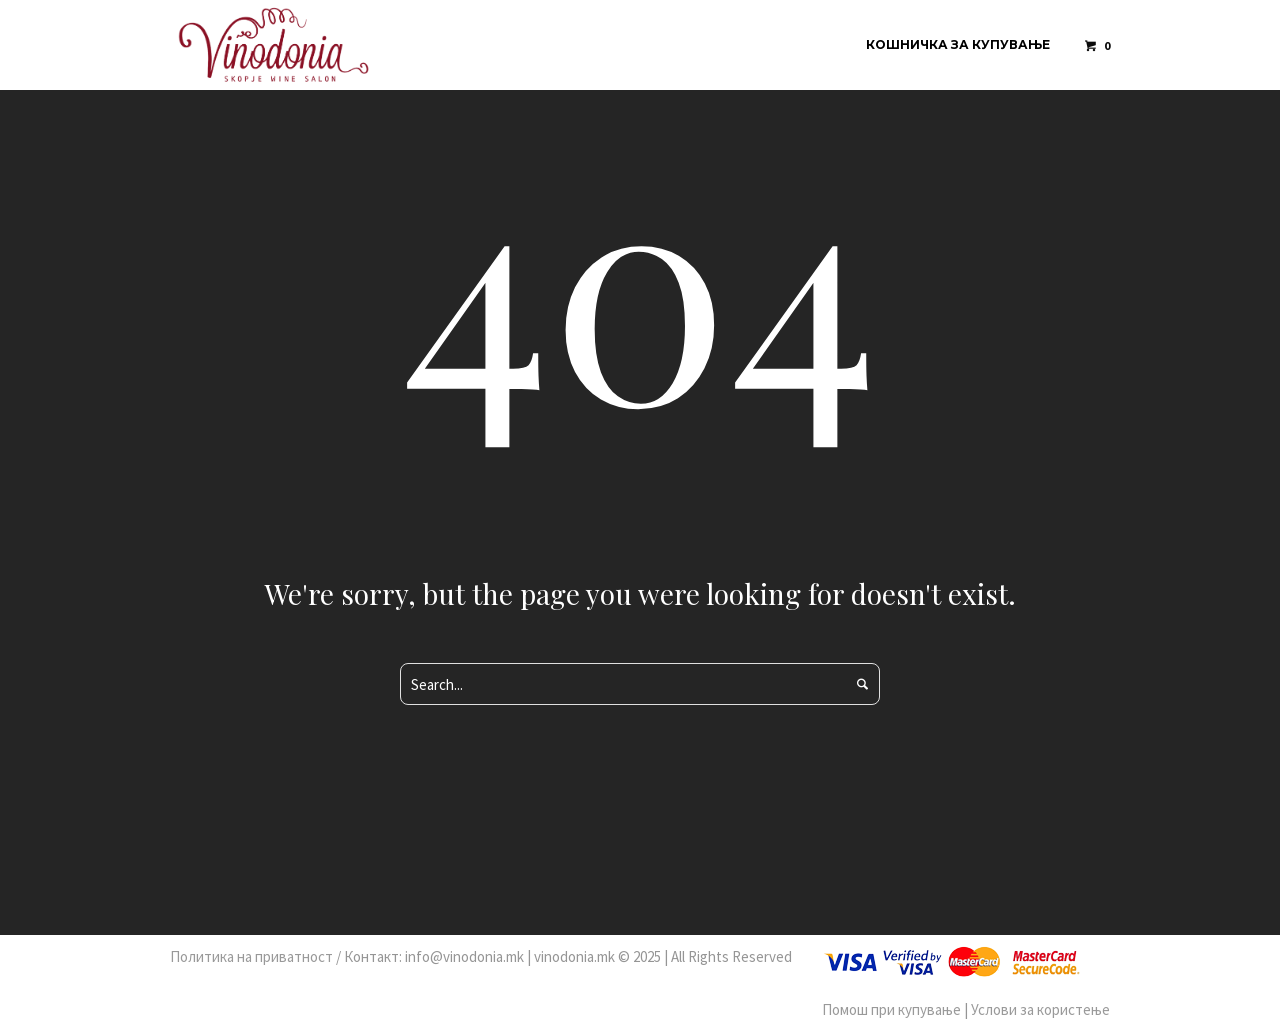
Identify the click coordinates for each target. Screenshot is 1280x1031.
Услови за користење (1040, 1009)
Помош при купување (891, 1009)
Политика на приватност (251, 956)
